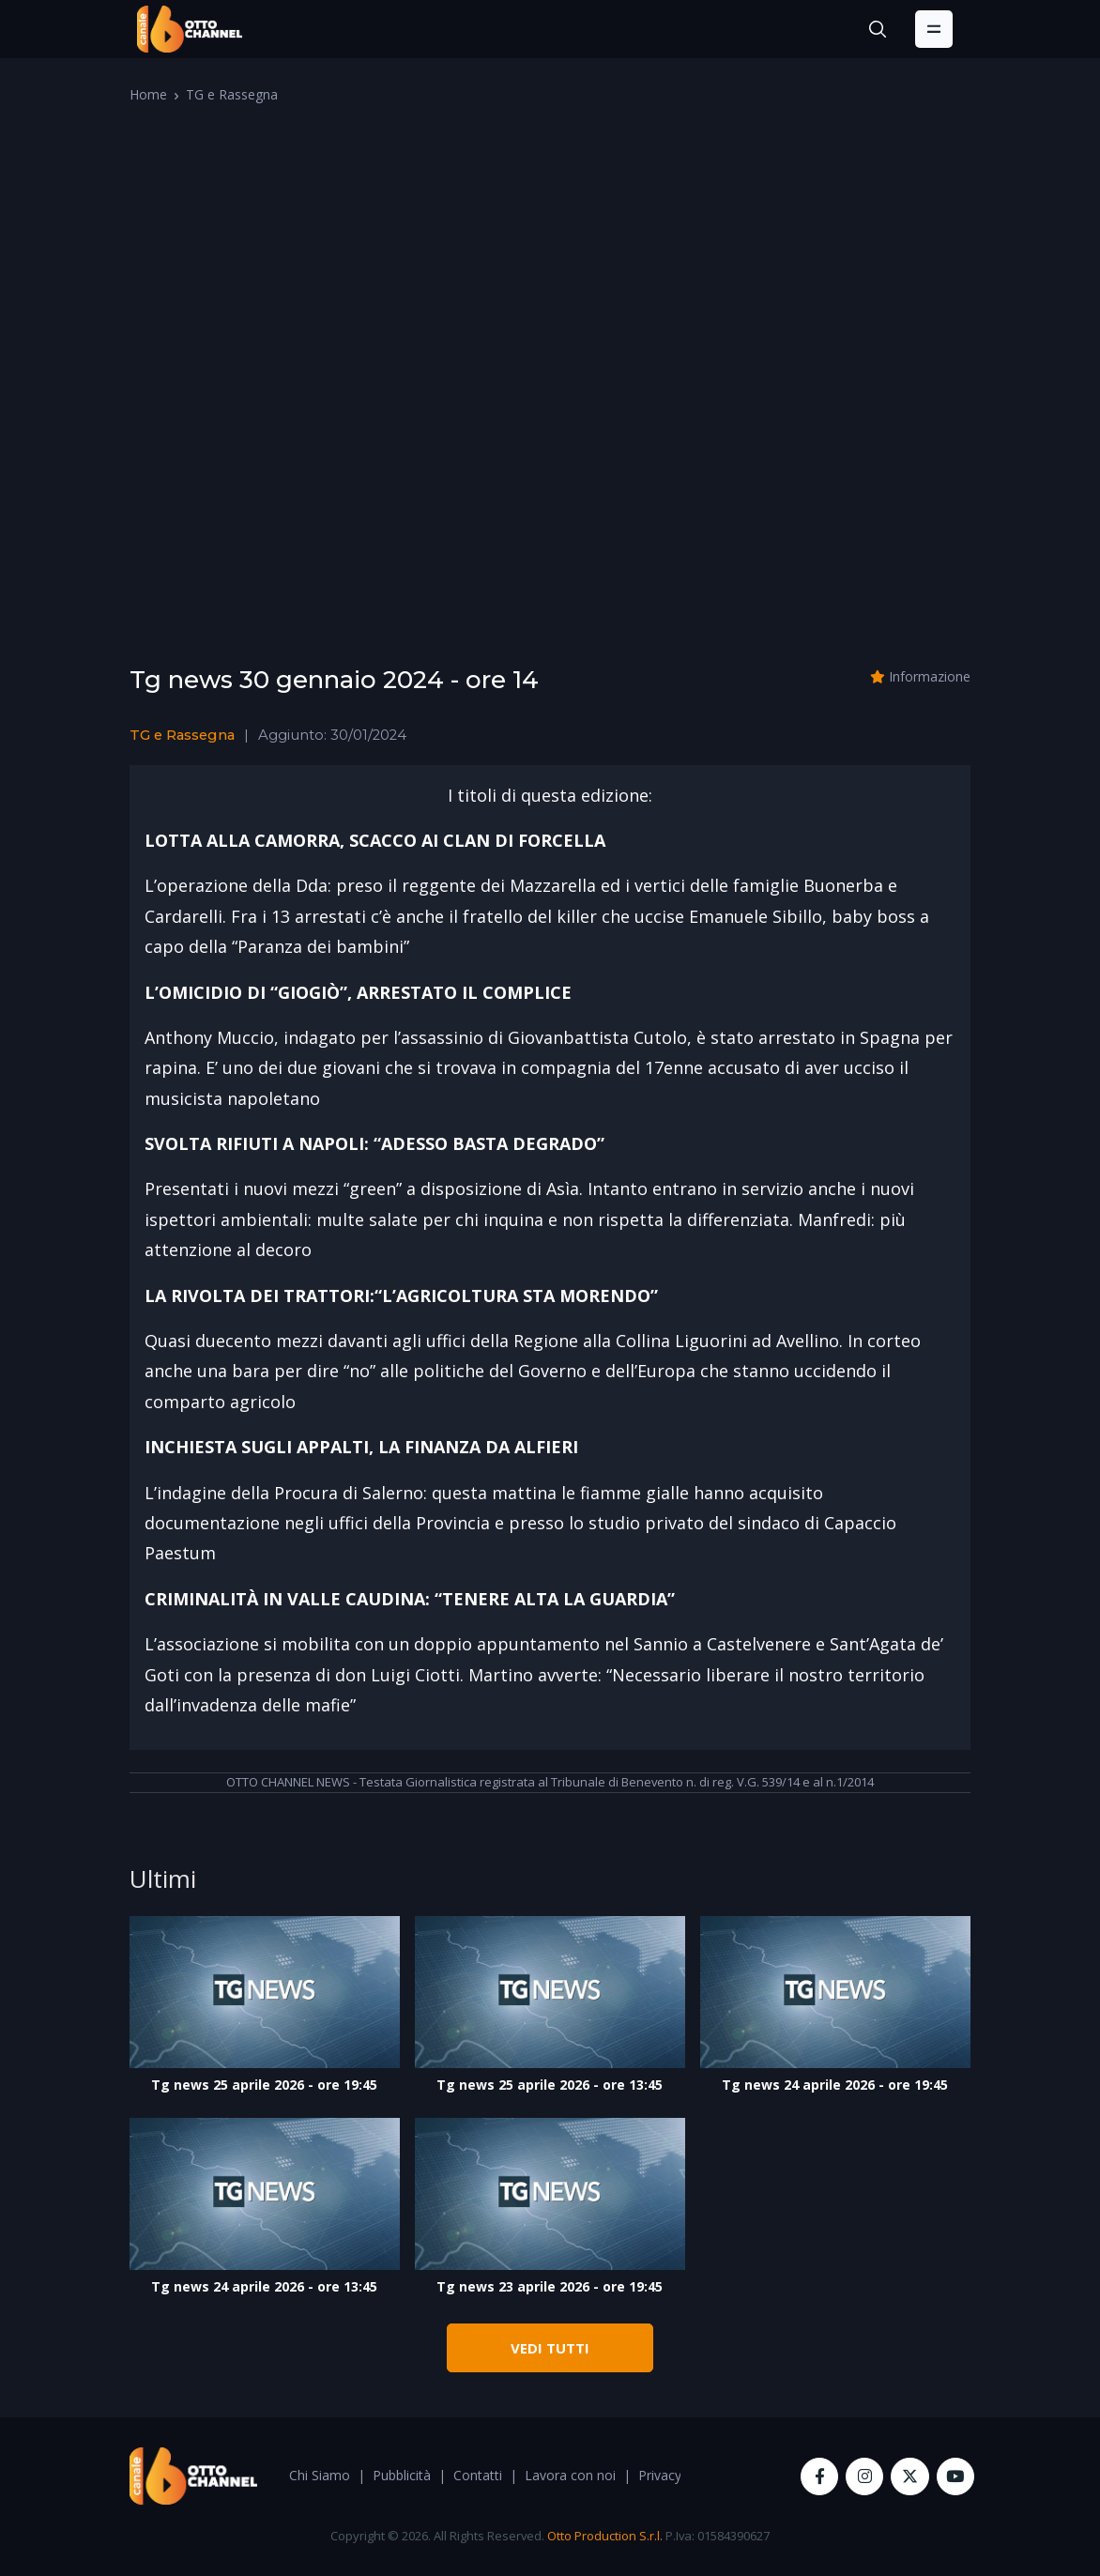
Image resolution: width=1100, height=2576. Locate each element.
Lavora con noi (570, 2475)
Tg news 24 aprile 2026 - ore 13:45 (264, 2286)
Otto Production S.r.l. (605, 2535)
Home (148, 94)
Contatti (477, 2475)
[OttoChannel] (189, 29)
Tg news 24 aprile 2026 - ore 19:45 (835, 2084)
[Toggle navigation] (934, 29)
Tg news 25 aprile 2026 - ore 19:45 (264, 2084)
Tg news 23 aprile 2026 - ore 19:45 (549, 2286)
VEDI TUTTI (550, 2347)
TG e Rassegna (232, 94)
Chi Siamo (319, 2475)
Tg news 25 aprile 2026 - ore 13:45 (549, 2084)
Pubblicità (402, 2475)
